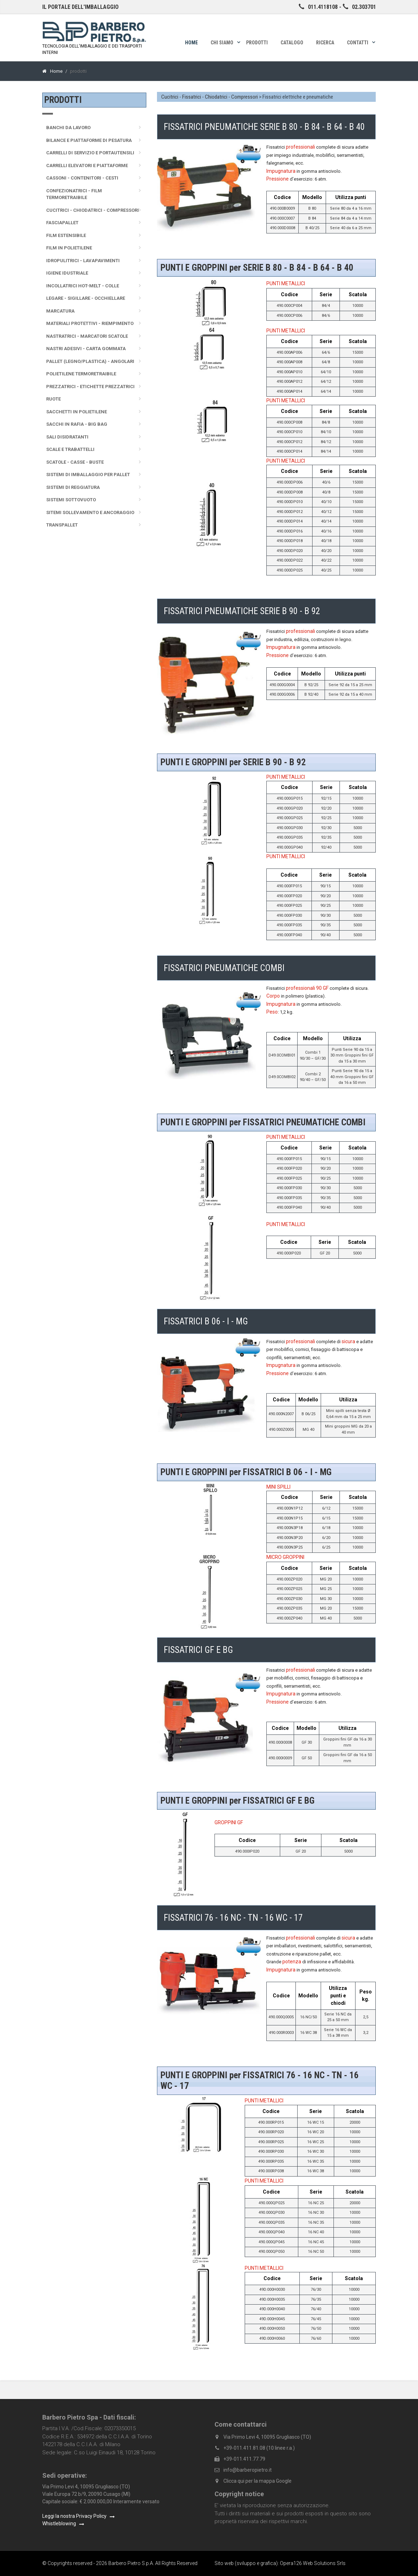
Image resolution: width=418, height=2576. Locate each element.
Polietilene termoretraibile (81, 373)
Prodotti (257, 42)
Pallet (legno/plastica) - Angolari (90, 361)
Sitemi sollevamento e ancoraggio (90, 512)
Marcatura (60, 311)
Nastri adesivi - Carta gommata (86, 348)
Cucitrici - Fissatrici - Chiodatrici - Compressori (209, 97)
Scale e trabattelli (70, 449)
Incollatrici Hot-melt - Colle (82, 285)
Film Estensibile (66, 235)
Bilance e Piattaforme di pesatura (89, 140)
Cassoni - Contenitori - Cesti (82, 178)
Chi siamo (222, 42)
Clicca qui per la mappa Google (257, 2481)
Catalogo (292, 42)
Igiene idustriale (67, 273)
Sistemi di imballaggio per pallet (88, 474)
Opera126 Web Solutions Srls (313, 2563)
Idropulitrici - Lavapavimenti (83, 260)
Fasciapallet (62, 222)
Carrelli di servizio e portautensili (90, 152)
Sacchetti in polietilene (76, 411)
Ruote (53, 399)
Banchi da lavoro (68, 127)
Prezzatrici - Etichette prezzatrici (90, 386)
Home (191, 42)
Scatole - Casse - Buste (75, 462)
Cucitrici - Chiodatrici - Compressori (92, 210)
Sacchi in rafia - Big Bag (76, 424)
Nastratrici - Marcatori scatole (87, 336)
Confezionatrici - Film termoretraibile (74, 194)
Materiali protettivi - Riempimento (90, 323)
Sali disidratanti (67, 437)
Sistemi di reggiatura (73, 487)
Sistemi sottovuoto (71, 499)
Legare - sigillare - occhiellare (85, 298)
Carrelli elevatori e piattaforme (87, 165)
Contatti (357, 42)
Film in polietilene (69, 247)
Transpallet (62, 525)
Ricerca (325, 42)
